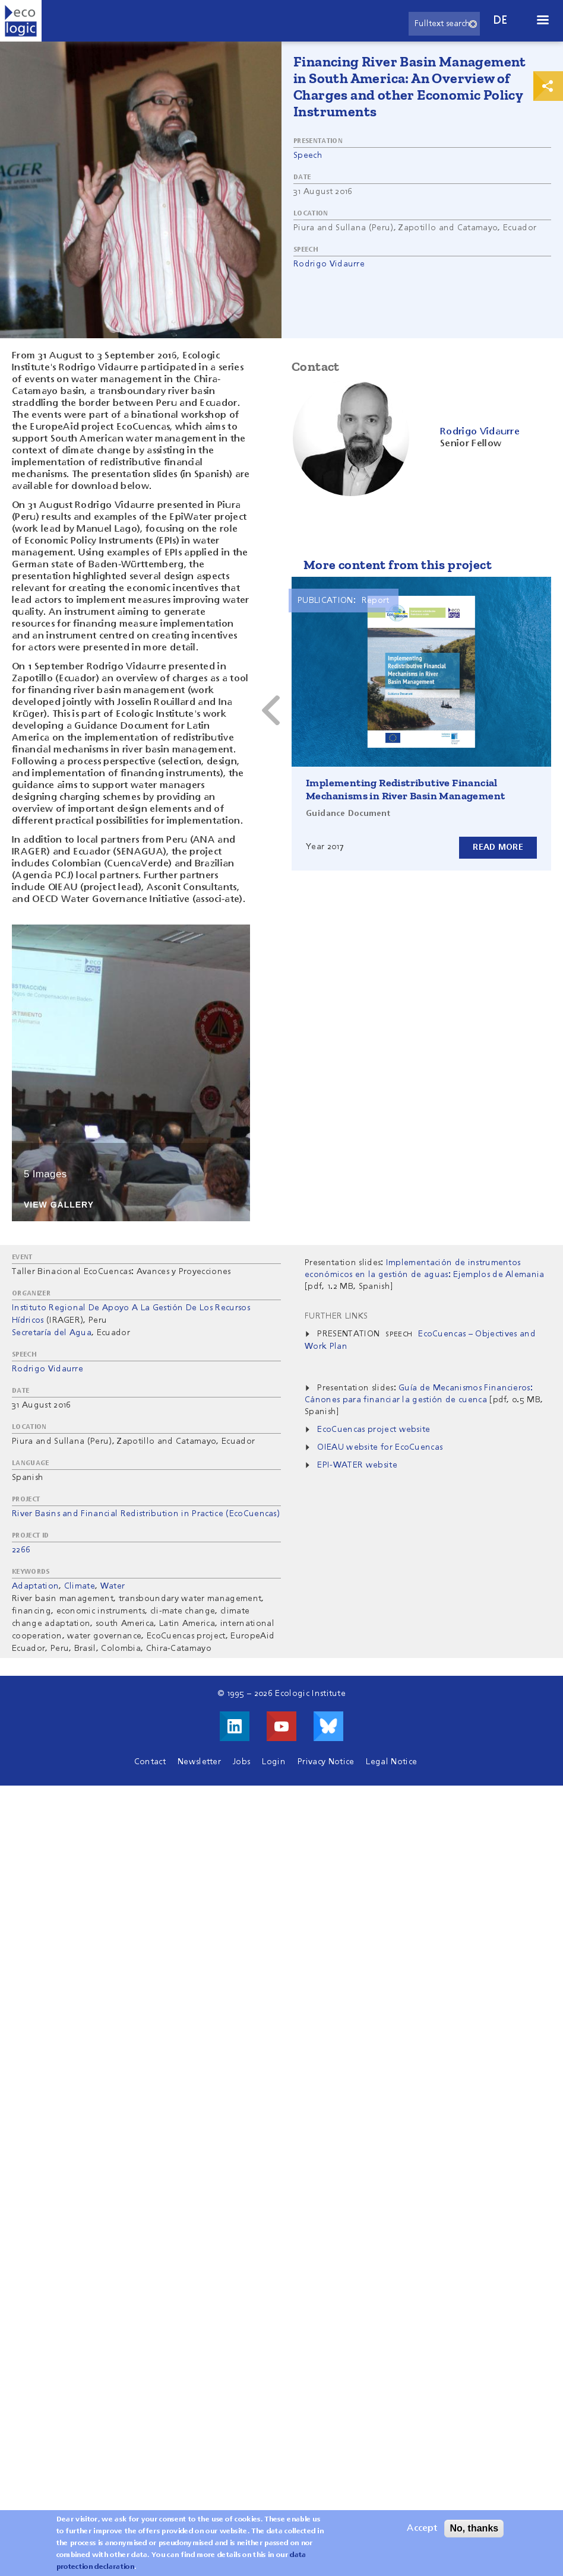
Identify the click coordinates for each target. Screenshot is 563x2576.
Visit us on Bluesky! (328, 1726)
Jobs (241, 1762)
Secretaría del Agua (51, 1333)
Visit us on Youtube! (281, 1726)
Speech (307, 155)
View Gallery (59, 1204)
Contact (150, 1762)
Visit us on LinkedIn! (234, 1726)
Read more (498, 847)
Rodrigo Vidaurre (329, 264)
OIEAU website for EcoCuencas (379, 1447)
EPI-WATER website (357, 1465)
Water (112, 1586)
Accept (422, 2529)
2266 (21, 1550)
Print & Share (548, 86)
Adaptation (35, 1586)
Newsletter (199, 1762)
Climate (79, 1586)
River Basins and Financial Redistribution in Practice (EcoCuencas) (146, 1514)
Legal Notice (391, 1762)
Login (274, 1762)
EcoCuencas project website (373, 1429)
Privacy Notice (326, 1762)
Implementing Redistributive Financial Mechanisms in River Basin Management (405, 789)
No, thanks (474, 2529)
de (500, 20)
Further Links (336, 1316)
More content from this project (397, 565)
